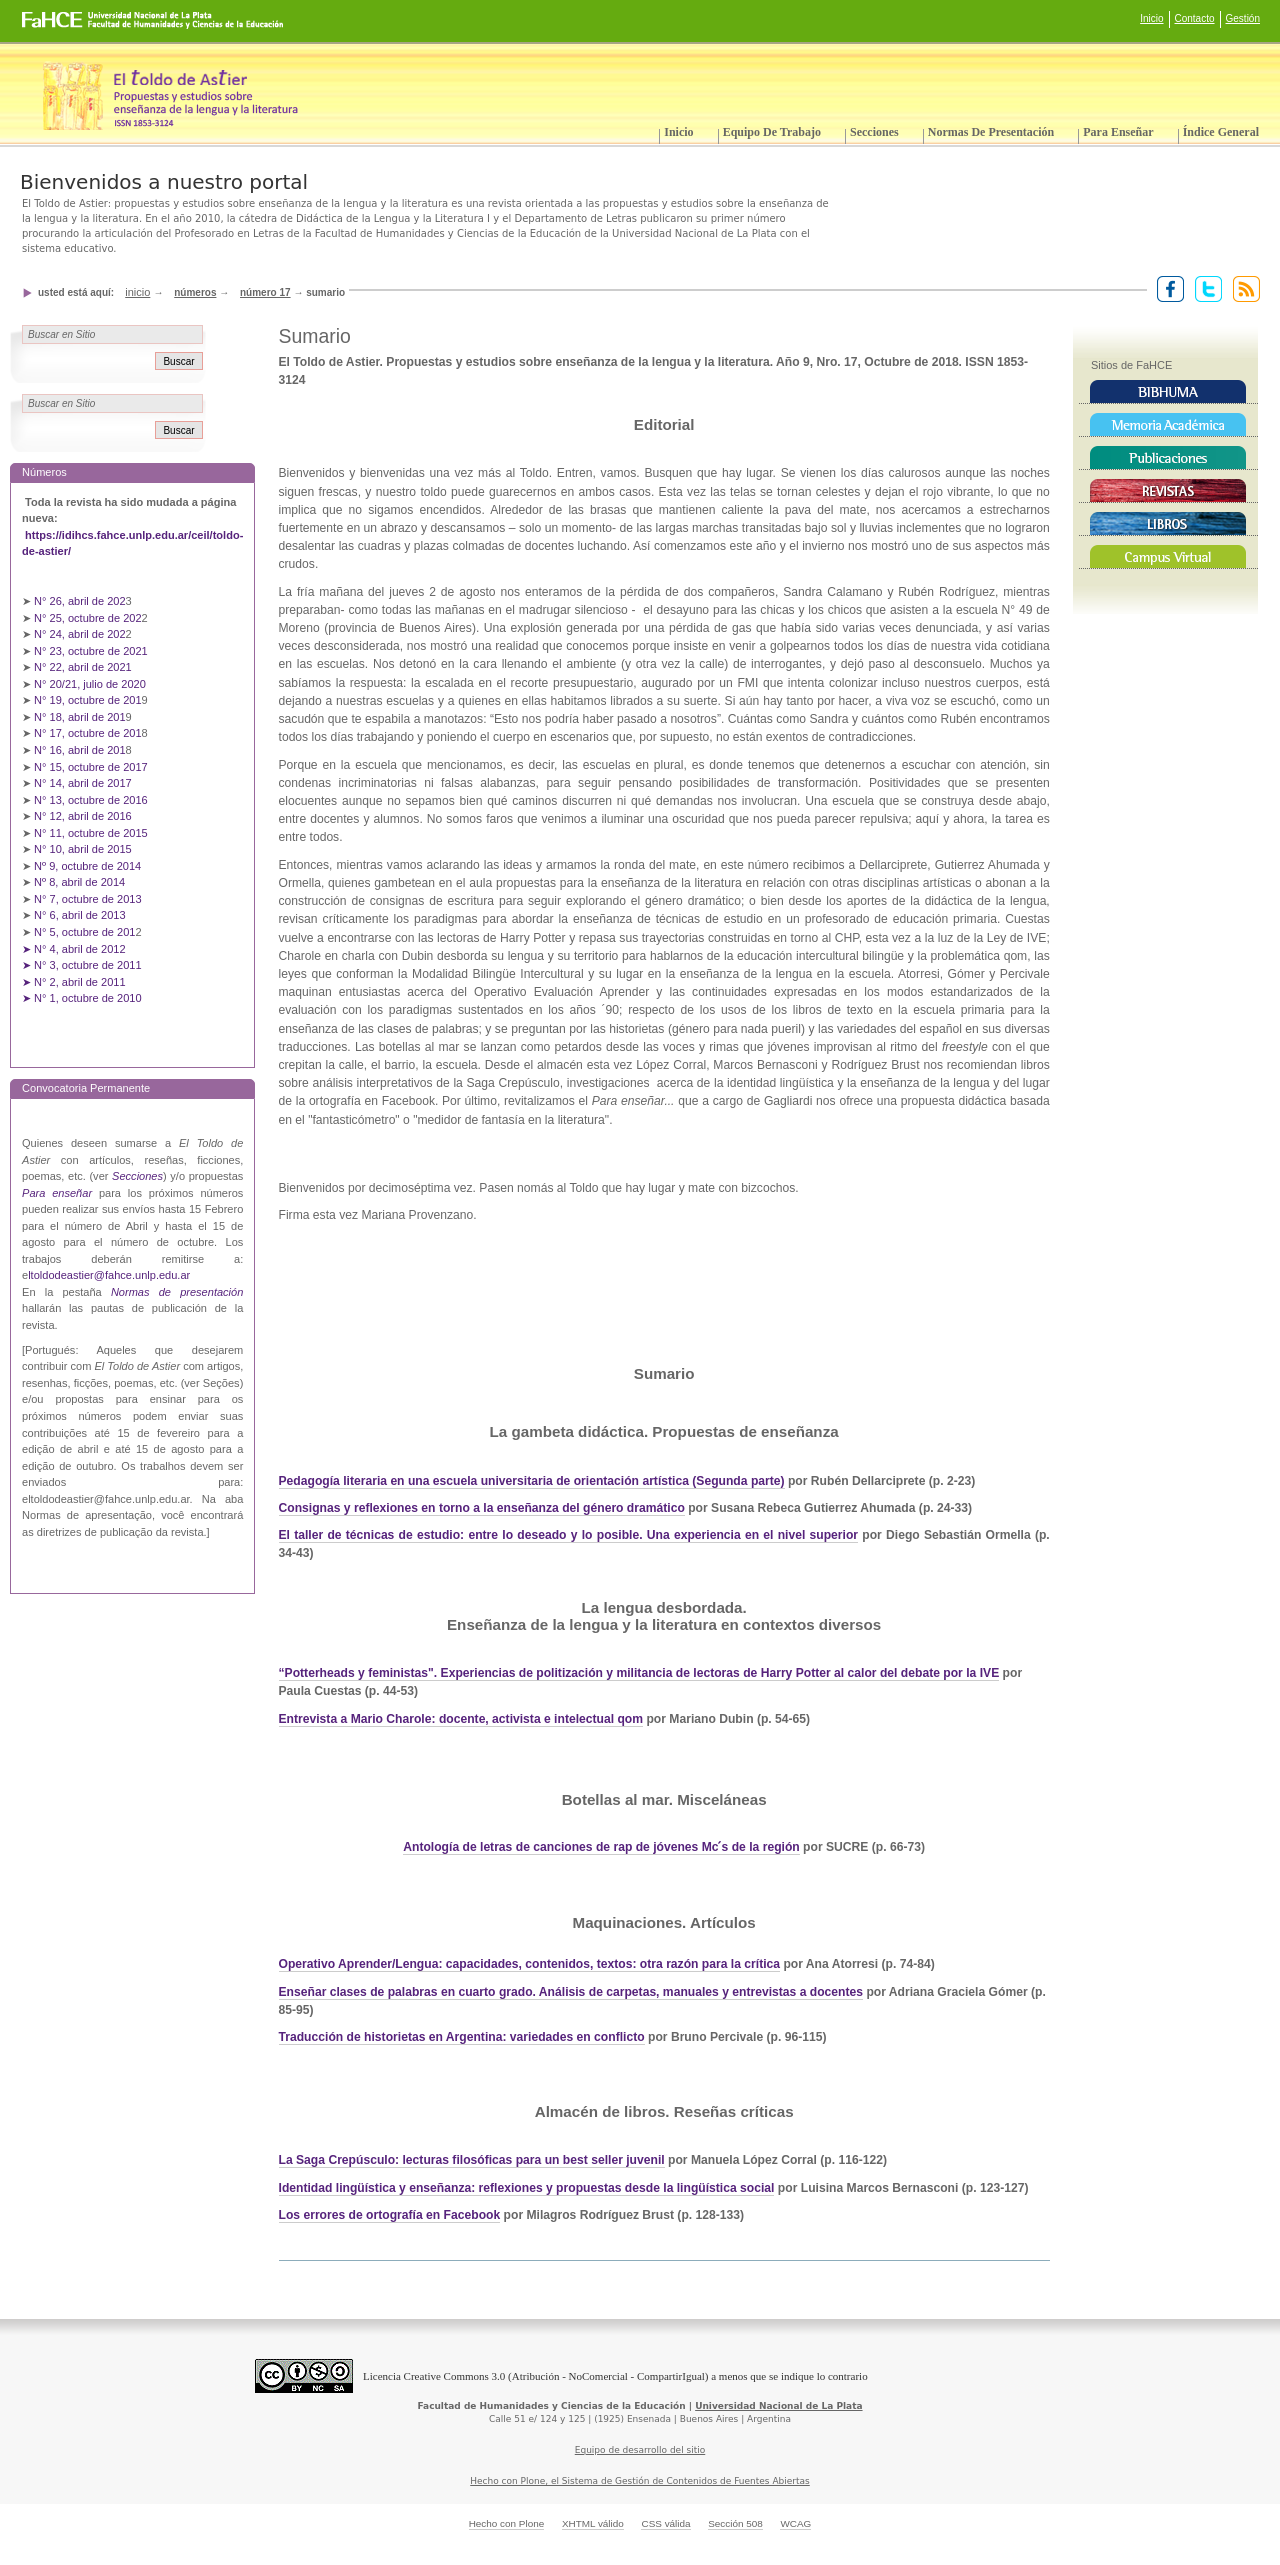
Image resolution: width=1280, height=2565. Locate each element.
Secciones (874, 132)
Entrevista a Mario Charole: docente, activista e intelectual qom (461, 1719)
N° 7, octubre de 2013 (87, 899)
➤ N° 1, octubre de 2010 (82, 998)
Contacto (1195, 18)
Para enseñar (1118, 132)
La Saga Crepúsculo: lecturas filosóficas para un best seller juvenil (472, 2160)
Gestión (1243, 18)
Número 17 (265, 292)
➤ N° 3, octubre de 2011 (82, 965)
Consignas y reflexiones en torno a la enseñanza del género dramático (482, 1508)
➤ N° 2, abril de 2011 (74, 982)
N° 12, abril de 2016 (84, 816)
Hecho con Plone (507, 2523)
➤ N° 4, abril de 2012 (74, 949)
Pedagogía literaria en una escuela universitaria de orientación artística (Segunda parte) (532, 1481)
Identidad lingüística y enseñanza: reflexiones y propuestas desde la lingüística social (527, 2188)
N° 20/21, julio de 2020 (91, 684)
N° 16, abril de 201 (80, 750)
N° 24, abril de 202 (80, 634)
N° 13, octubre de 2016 (92, 800)
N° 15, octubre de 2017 (91, 767)
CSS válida (665, 2523)
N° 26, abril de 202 (80, 601)
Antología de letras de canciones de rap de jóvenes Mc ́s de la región (601, 1847)
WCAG (795, 2523)
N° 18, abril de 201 (80, 717)
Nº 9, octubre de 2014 (87, 866)
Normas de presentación (991, 132)
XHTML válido (593, 2523)
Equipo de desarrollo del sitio (640, 2450)
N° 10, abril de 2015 (83, 849)
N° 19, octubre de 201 (87, 700)
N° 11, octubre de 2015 (91, 833)
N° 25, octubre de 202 (87, 618)
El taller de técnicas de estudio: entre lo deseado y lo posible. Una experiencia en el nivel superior (569, 1535)
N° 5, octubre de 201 (84, 932)
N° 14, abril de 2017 (84, 783)
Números (195, 292)
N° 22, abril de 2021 (83, 667)
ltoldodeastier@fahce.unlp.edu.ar (109, 1275)
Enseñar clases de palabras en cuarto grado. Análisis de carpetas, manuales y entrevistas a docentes (571, 1992)
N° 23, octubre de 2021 (91, 651)
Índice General (1221, 132)
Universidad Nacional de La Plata (778, 2406)
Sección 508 (735, 2523)
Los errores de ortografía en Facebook (390, 2215)
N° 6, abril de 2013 (80, 915)
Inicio (1151, 18)
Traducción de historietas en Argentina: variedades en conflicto (462, 2037)
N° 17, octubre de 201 (87, 733)
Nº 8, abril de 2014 (79, 882)
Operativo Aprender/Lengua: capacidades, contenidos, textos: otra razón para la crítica (530, 1964)
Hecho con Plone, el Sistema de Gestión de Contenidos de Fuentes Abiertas (640, 2481)
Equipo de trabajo (772, 132)
